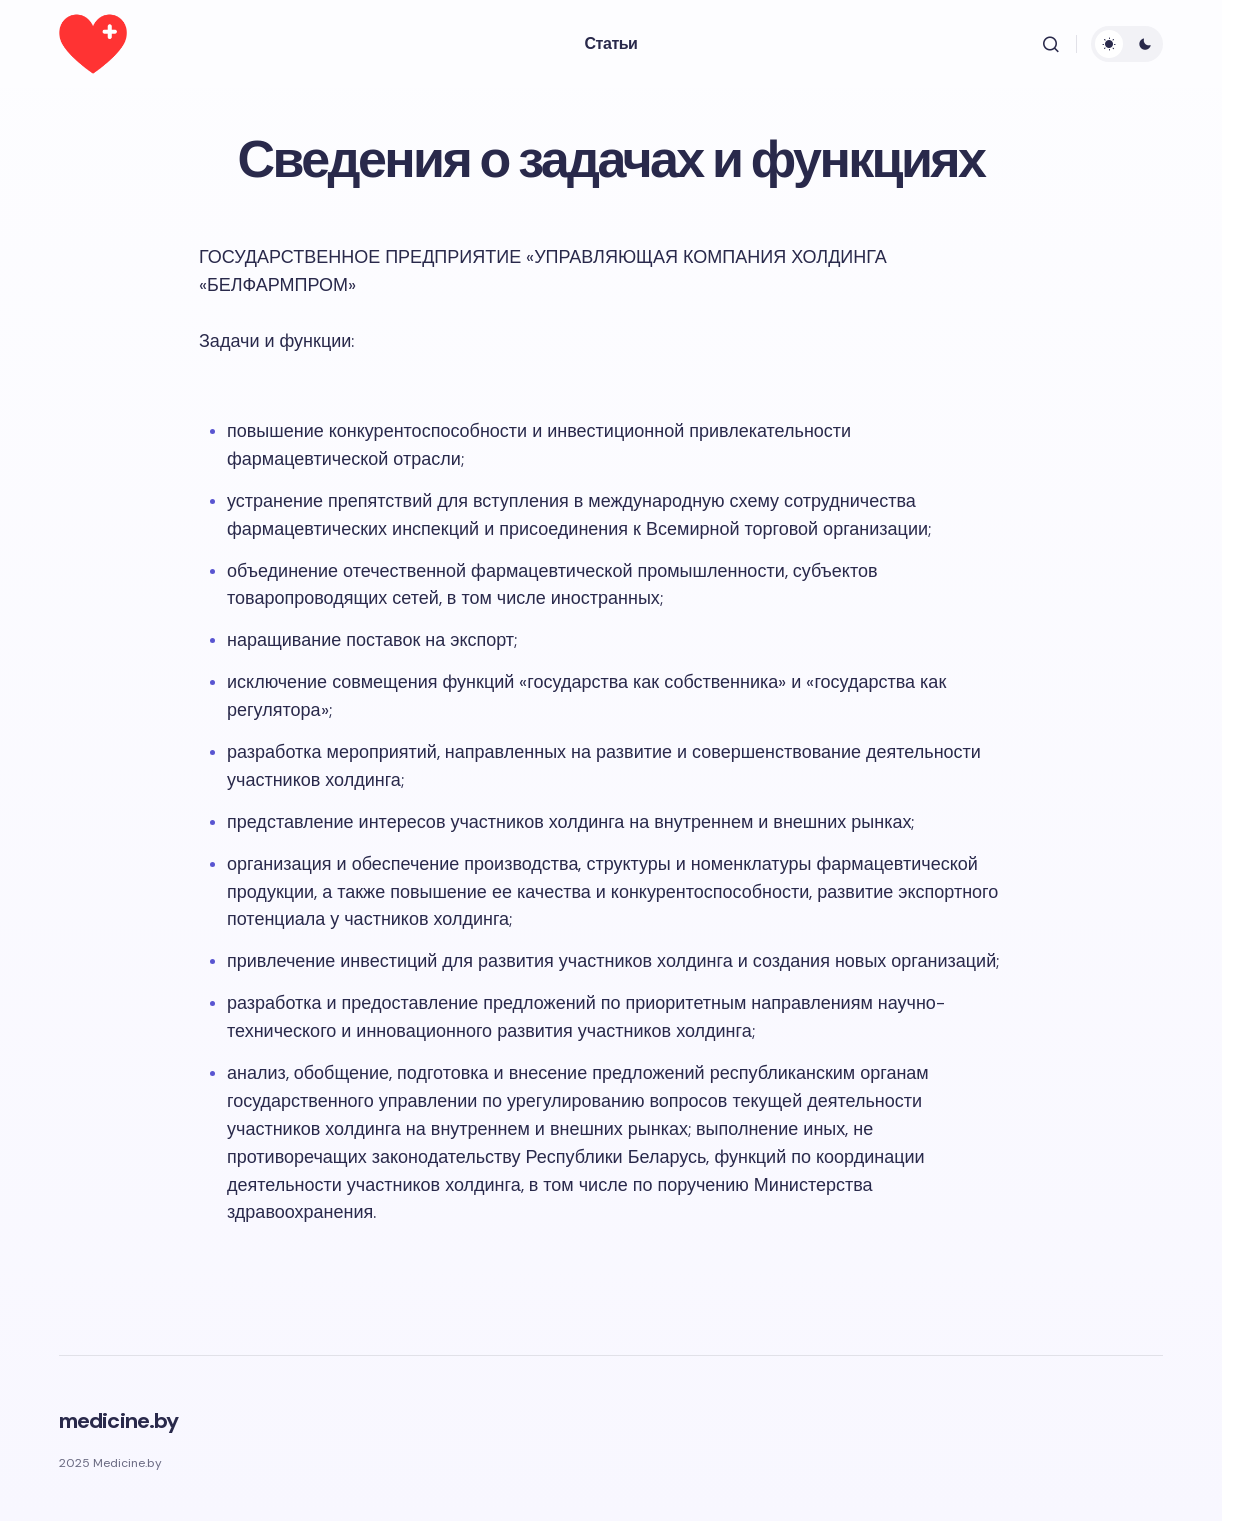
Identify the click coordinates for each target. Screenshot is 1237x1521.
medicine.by (118, 1420)
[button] (1051, 44)
